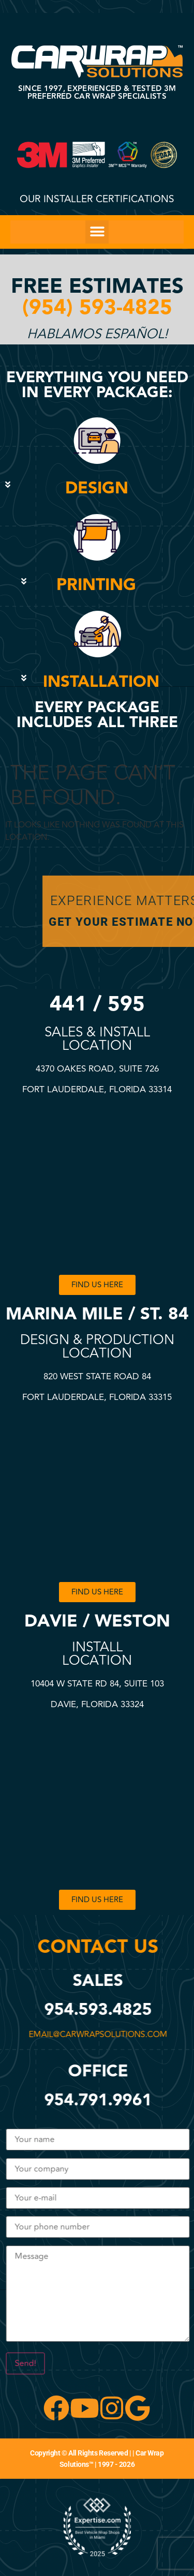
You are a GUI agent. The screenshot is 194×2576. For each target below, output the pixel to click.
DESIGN (96, 488)
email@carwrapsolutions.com (92, 2034)
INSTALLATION (101, 682)
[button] (97, 232)
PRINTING (96, 585)
